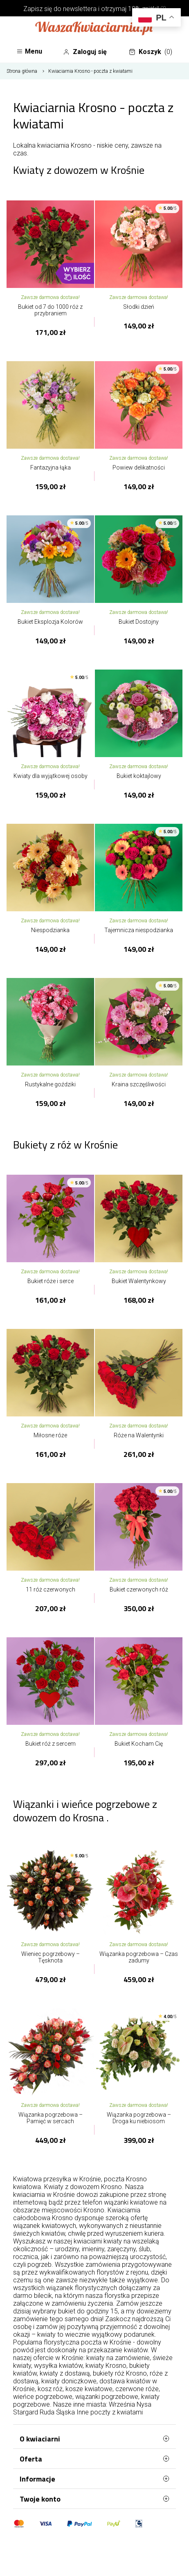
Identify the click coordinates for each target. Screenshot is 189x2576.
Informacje (94, 2478)
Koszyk (150, 52)
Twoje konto (94, 2498)
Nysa (144, 2404)
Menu (29, 51)
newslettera (80, 9)
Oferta (94, 2458)
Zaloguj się (85, 52)
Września (122, 2404)
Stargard (25, 2412)
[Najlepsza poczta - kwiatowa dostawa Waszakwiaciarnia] (94, 29)
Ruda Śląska (57, 2412)
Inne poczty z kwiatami (109, 2412)
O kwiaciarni (94, 2438)
